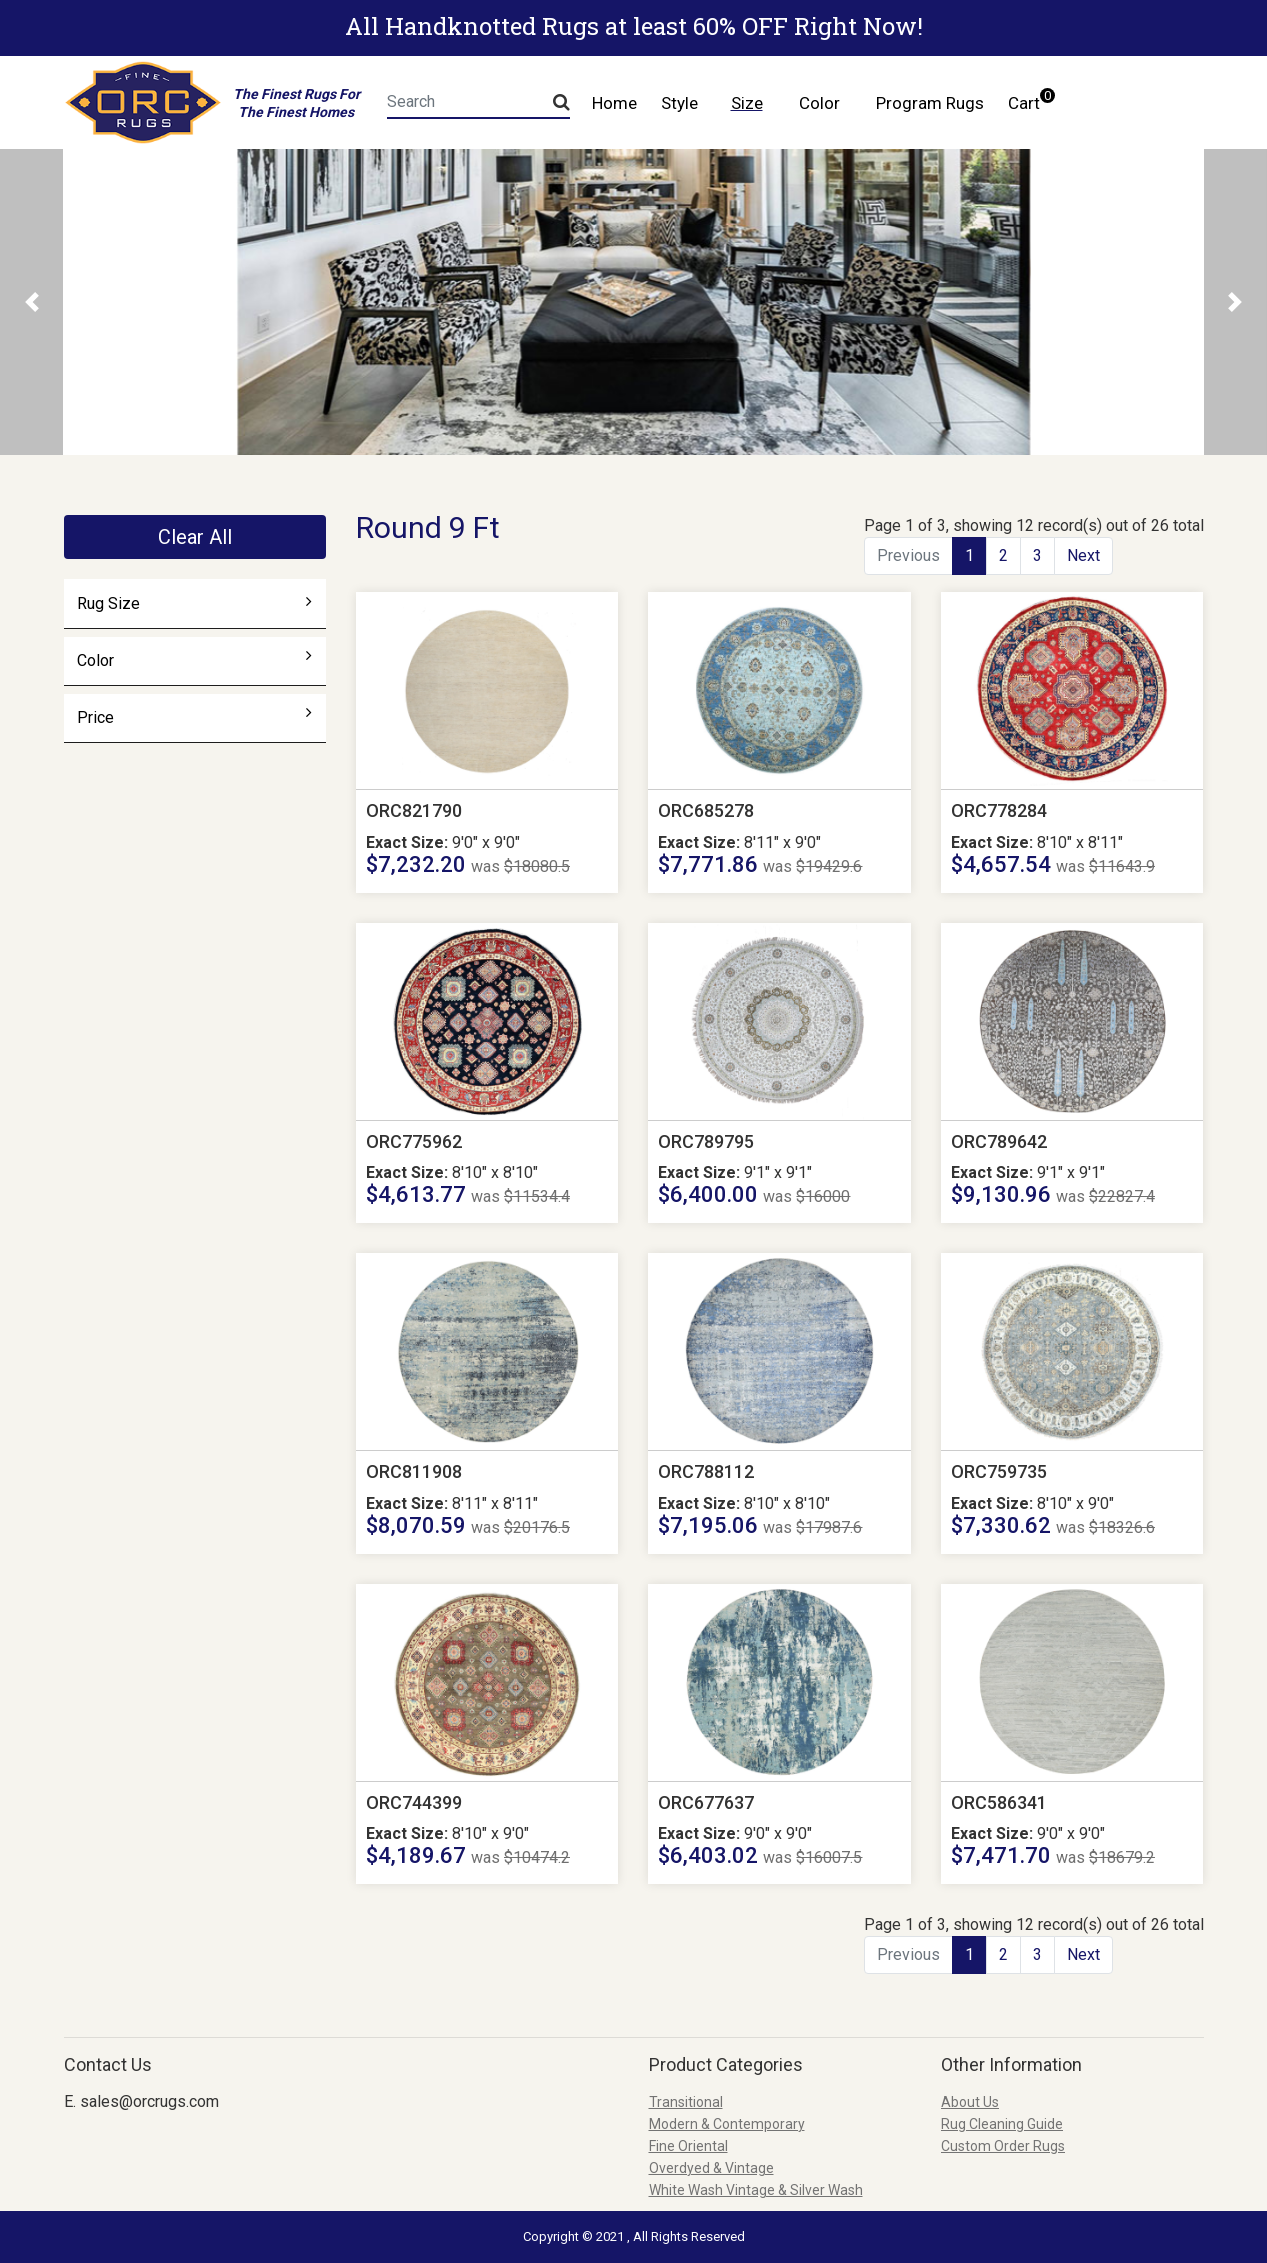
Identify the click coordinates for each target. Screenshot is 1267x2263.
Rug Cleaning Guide (1002, 2124)
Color (194, 660)
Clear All (195, 537)
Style (679, 103)
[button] (31, 302)
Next (1083, 555)
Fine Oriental (688, 2146)
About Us (970, 2102)
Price (194, 717)
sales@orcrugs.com (149, 2101)
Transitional (686, 2102)
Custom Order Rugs (1003, 2146)
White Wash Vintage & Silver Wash (756, 2190)
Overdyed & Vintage (711, 2168)
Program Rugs (930, 103)
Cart (1030, 100)
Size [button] (747, 103)
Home (614, 103)
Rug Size (194, 603)
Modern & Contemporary (727, 2124)
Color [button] (819, 103)
